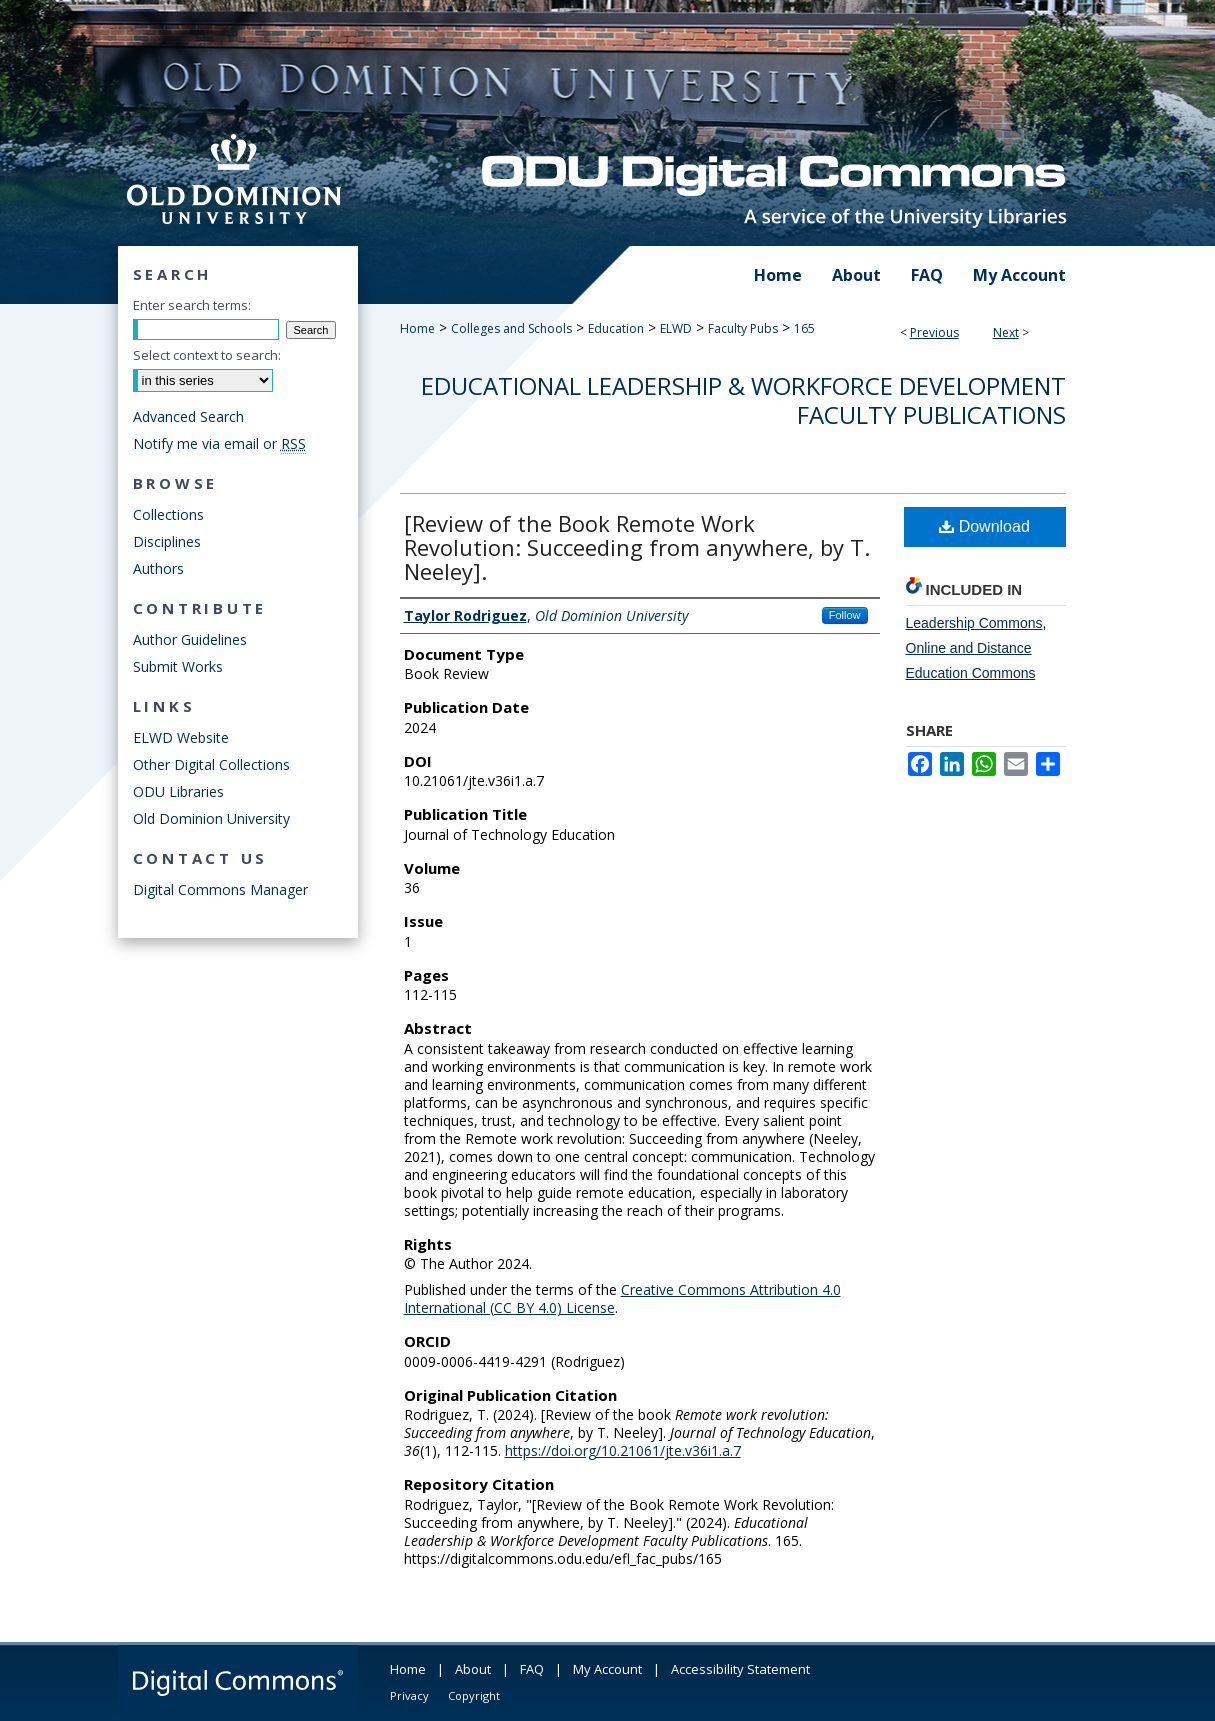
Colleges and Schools (511, 328)
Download (984, 526)
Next (1006, 332)
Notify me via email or (219, 443)
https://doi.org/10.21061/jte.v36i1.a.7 (623, 1450)
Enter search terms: (192, 305)
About (473, 1669)
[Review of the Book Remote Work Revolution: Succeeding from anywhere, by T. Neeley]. (637, 547)
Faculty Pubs (743, 328)
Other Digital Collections (211, 764)
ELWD (676, 328)
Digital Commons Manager (220, 889)
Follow (845, 615)
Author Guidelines (190, 639)
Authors (158, 568)
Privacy (409, 1695)
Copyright (474, 1695)
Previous (934, 332)
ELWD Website (181, 737)
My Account (607, 1669)
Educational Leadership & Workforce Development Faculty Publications (743, 400)
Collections (168, 514)
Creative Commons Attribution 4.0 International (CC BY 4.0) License (622, 1298)
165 (804, 328)
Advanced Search (188, 416)
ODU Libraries (178, 791)
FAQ (532, 1669)
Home (417, 328)
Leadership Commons (974, 623)
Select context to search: (207, 355)
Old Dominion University (211, 818)
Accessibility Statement (740, 1669)
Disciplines (167, 541)
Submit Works (178, 666)
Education (616, 328)
